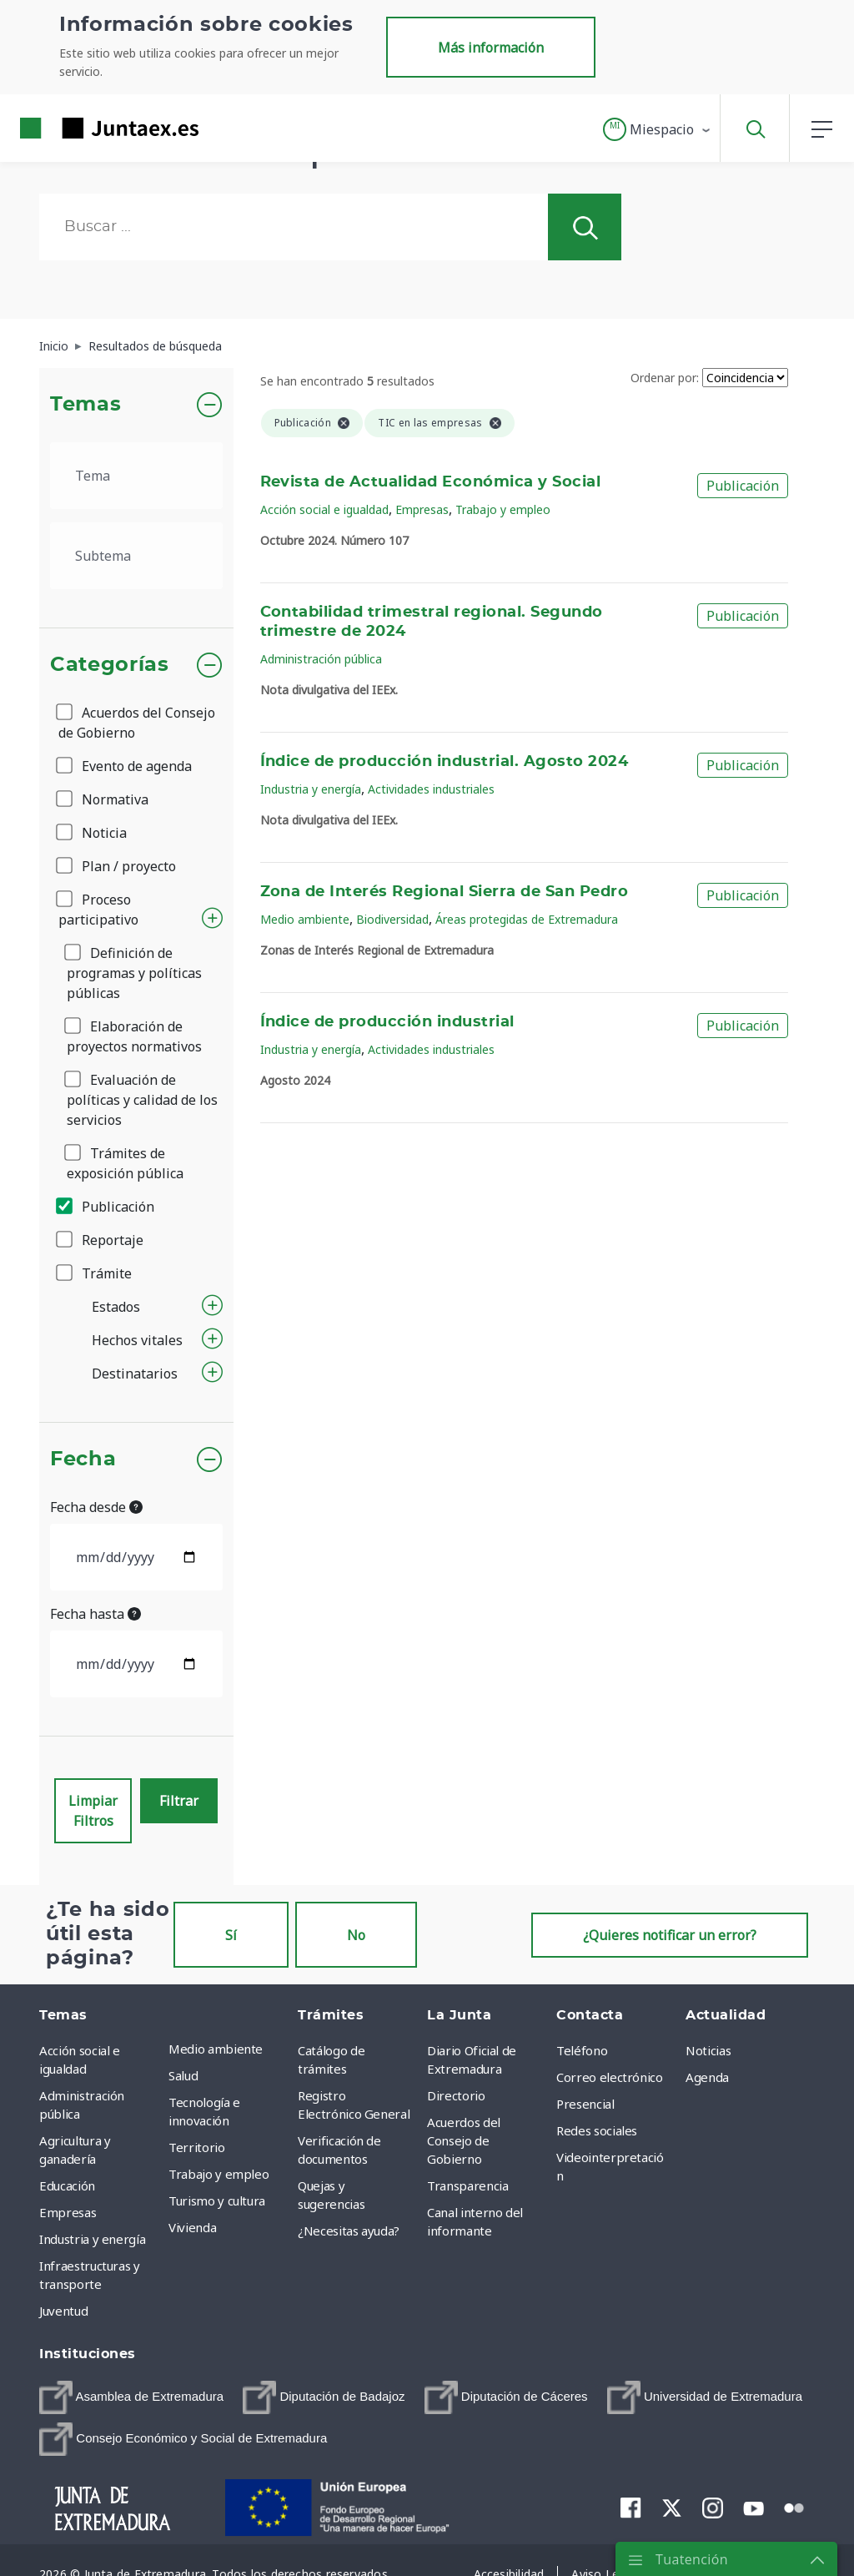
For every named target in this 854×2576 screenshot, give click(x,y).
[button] (657, 129)
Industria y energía (310, 789)
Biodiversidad (392, 919)
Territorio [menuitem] (196, 2147)
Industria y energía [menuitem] (92, 2239)
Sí (231, 1935)
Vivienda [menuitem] (192, 2227)
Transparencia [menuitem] (467, 2185)
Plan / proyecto (117, 866)
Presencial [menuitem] (585, 2103)
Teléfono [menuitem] (581, 2050)
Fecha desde (96, 1507)
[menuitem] (131, 2397)
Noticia (92, 833)
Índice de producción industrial (387, 1022)
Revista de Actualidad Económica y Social (430, 482)
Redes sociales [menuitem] (596, 2130)
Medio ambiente (304, 919)
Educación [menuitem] (67, 2185)
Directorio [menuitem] (456, 2095)
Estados (116, 1307)
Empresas (422, 509)
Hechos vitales (137, 1340)
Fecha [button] (83, 1459)
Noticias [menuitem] (708, 2050)
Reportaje (100, 1240)
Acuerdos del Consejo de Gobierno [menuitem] (463, 2140)
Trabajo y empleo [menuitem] (218, 2173)
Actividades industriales (431, 789)
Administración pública (321, 659)
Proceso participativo (98, 909)
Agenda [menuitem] (707, 2077)
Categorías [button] (109, 665)
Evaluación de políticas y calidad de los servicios (142, 1100)
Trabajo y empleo (502, 509)
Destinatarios (135, 1373)
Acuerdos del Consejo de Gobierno (136, 722)
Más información (491, 47)
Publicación (106, 1206)
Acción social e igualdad (324, 509)
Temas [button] (85, 405)
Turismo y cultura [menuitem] (216, 2200)
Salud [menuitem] (183, 2075)
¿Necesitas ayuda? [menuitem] (348, 2230)
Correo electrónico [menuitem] (609, 2077)
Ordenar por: (664, 378)
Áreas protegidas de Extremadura (526, 919)
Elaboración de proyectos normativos (134, 1036)
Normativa (103, 799)
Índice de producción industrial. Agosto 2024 (444, 761)
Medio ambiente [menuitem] (215, 2048)
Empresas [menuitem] (67, 2212)
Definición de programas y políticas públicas (134, 973)
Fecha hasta (95, 1614)
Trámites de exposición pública (125, 1163)
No (356, 1935)
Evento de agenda (125, 766)
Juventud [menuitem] (63, 2310)
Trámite (95, 1273)
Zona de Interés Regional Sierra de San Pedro (444, 892)
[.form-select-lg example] (136, 475)
